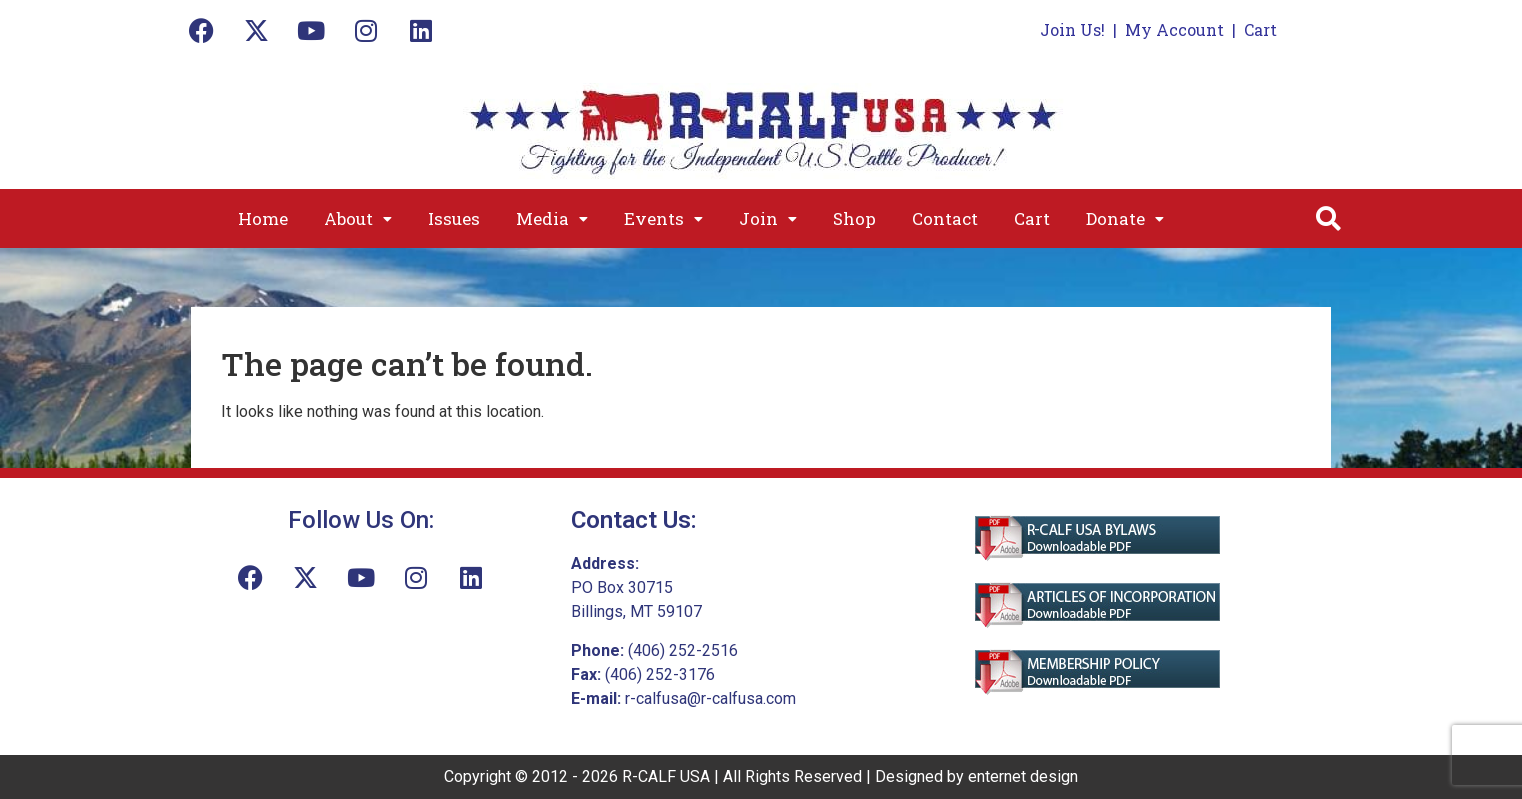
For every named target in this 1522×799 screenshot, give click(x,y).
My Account (1174, 29)
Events (663, 218)
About (358, 218)
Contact (945, 218)
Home (263, 218)
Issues (454, 218)
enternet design (1023, 776)
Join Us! (1072, 29)
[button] (358, 218)
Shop (854, 218)
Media (552, 218)
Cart (1260, 29)
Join (768, 218)
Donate (1125, 218)
